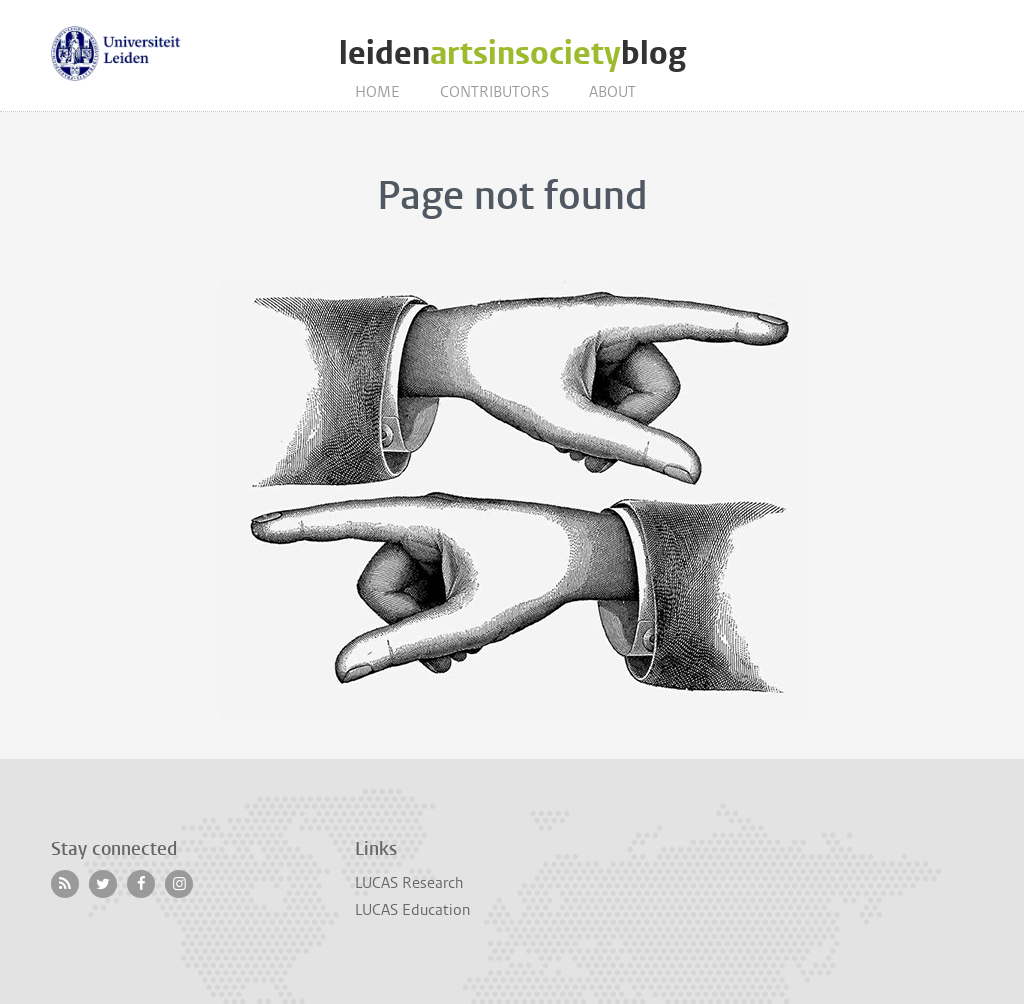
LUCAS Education (412, 910)
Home (377, 92)
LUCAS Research (409, 883)
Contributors (494, 92)
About (612, 92)
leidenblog (512, 53)
